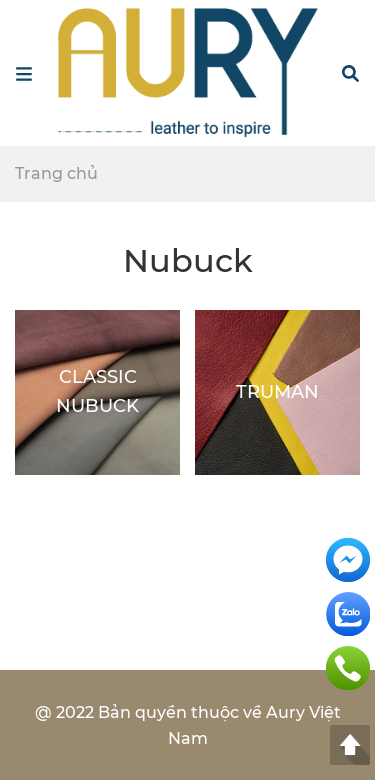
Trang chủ (56, 173)
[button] (350, 73)
